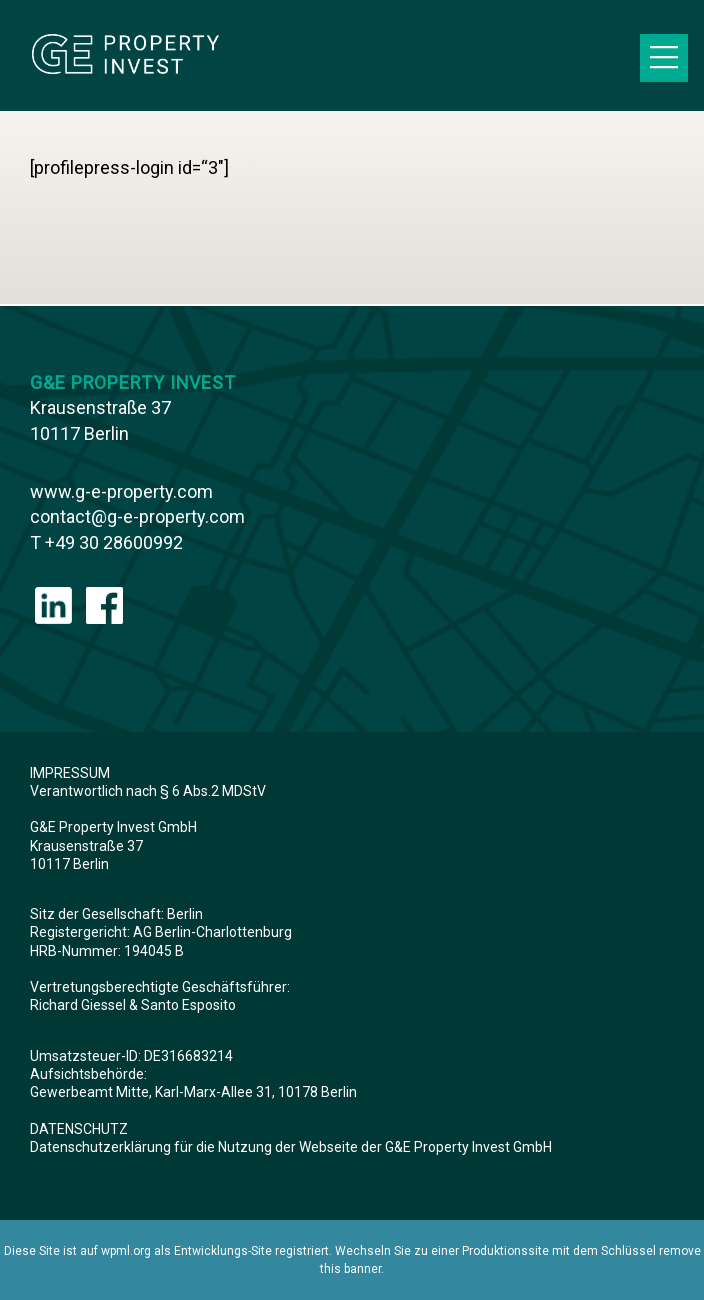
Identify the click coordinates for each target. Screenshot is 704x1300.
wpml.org (126, 1251)
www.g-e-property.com (121, 491)
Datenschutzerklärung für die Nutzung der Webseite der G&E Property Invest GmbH (291, 1147)
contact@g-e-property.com (137, 516)
